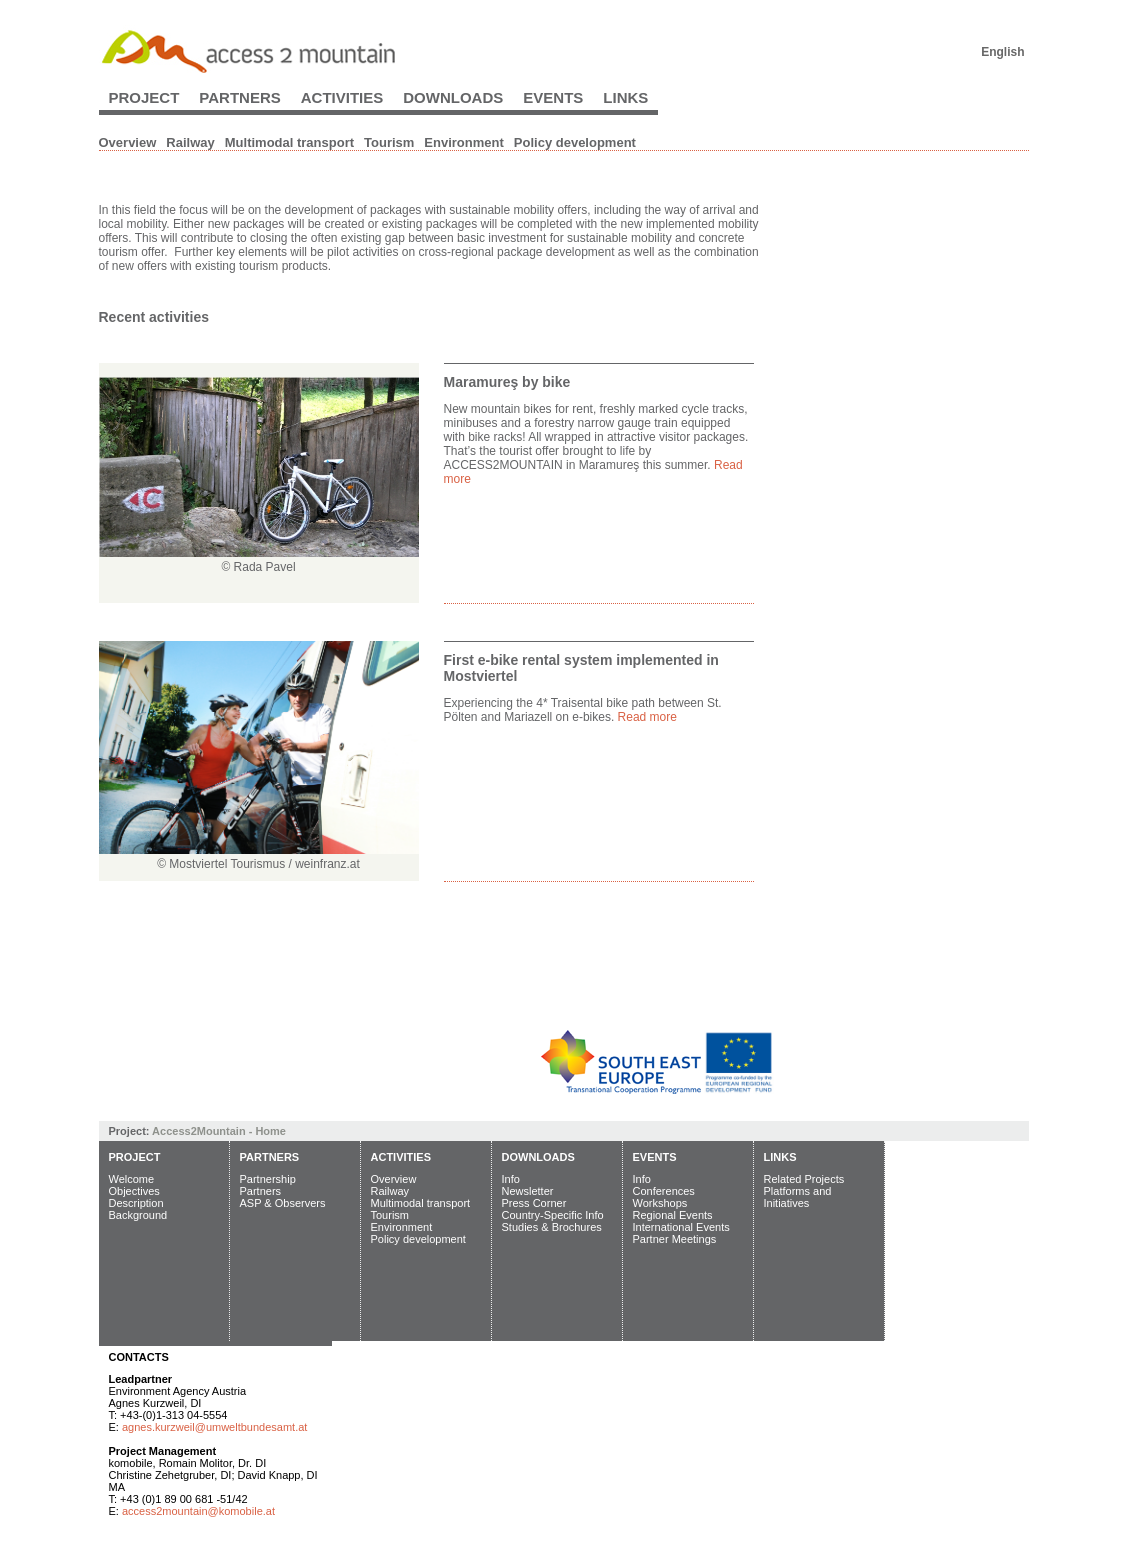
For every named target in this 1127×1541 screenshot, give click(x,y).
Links (625, 97)
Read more (647, 717)
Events (553, 97)
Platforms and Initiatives (798, 1197)
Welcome (132, 1179)
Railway (190, 142)
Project (144, 97)
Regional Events (673, 1215)
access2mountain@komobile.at (198, 1511)
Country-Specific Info (553, 1215)
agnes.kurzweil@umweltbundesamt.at (214, 1427)
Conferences (664, 1191)
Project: (131, 1131)
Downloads (453, 97)
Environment (463, 142)
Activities (342, 97)
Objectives (134, 1191)
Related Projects (804, 1179)
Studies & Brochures (552, 1227)
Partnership (268, 1179)
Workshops (660, 1203)
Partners (239, 97)
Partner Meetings (675, 1239)
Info (511, 1179)
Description (136, 1203)
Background (138, 1215)
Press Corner (534, 1203)
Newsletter (528, 1191)
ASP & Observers (283, 1203)
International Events (681, 1227)
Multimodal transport (289, 142)
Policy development (575, 142)
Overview (128, 142)
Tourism (389, 142)
